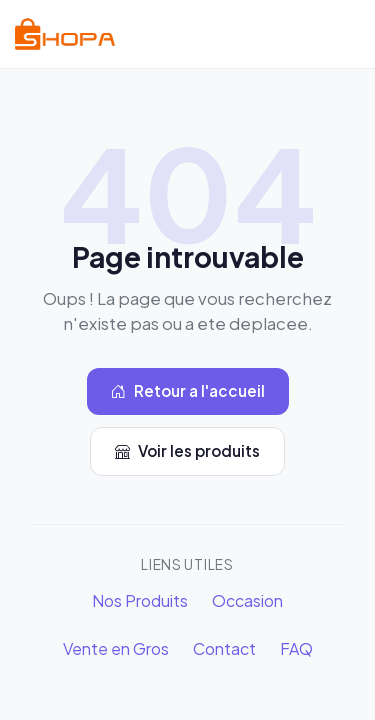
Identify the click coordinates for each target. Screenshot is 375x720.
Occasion (247, 600)
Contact (224, 648)
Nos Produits (140, 600)
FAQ (296, 648)
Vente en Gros (116, 648)
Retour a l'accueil (188, 391)
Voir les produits (187, 451)
